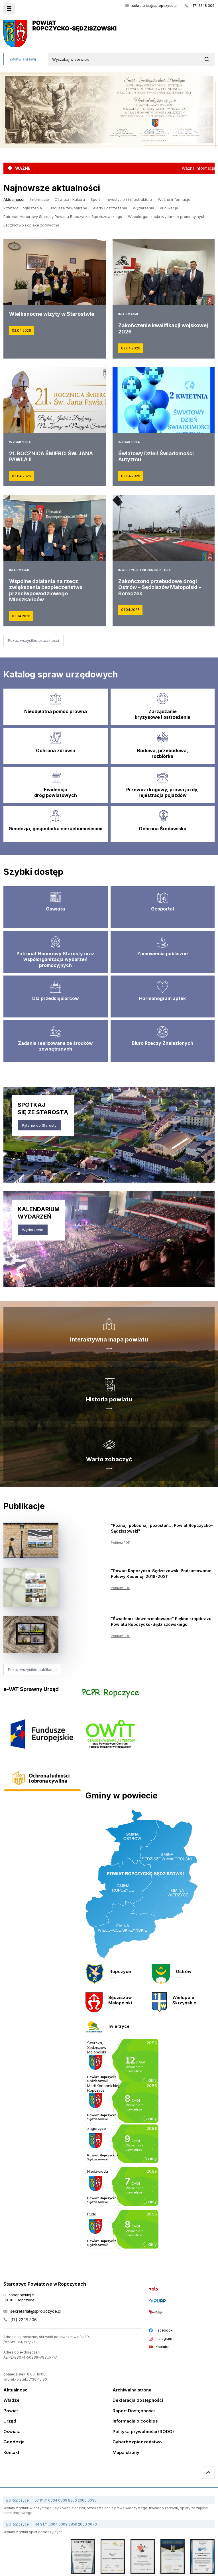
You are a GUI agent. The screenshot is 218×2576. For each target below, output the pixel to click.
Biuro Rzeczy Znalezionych (162, 1043)
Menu (9, 8)
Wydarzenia (143, 208)
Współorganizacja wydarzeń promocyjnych (166, 216)
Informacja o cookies (135, 2421)
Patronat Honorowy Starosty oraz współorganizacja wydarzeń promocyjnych (55, 959)
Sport (95, 199)
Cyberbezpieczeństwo (137, 2442)
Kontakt (11, 2452)
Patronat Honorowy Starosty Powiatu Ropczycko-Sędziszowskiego (62, 216)
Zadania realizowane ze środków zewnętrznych (55, 1046)
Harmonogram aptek (162, 998)
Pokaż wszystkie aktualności (33, 640)
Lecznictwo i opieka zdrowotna (31, 225)
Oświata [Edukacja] (55, 909)
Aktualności (13, 199)
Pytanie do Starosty (39, 1125)
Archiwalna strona (132, 2390)
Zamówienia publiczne (162, 953)
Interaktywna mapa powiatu (109, 1339)
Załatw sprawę (22, 59)
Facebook (164, 2330)
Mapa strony (126, 2452)
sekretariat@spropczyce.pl (155, 5)
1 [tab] (109, 144)
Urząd (9, 2421)
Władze (11, 2400)
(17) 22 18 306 (203, 5)
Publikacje (169, 208)
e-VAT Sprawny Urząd (31, 1689)
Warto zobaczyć (109, 1459)
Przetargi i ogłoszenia (22, 208)
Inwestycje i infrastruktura (129, 199)
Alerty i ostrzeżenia (110, 208)
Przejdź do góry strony (208, 2472)
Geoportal (162, 909)
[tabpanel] (109, 109)
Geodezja (14, 2442)
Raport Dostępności (134, 2411)
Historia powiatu (109, 1399)
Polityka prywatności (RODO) (143, 2431)
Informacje (39, 199)
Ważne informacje (174, 199)
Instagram (164, 2339)
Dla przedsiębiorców (55, 998)
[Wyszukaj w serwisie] (208, 59)
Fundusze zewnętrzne (67, 208)
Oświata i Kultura (70, 199)
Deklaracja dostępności (138, 2400)
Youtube (163, 2347)
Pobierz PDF (120, 1542)
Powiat (10, 2411)
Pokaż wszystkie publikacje (32, 1669)
